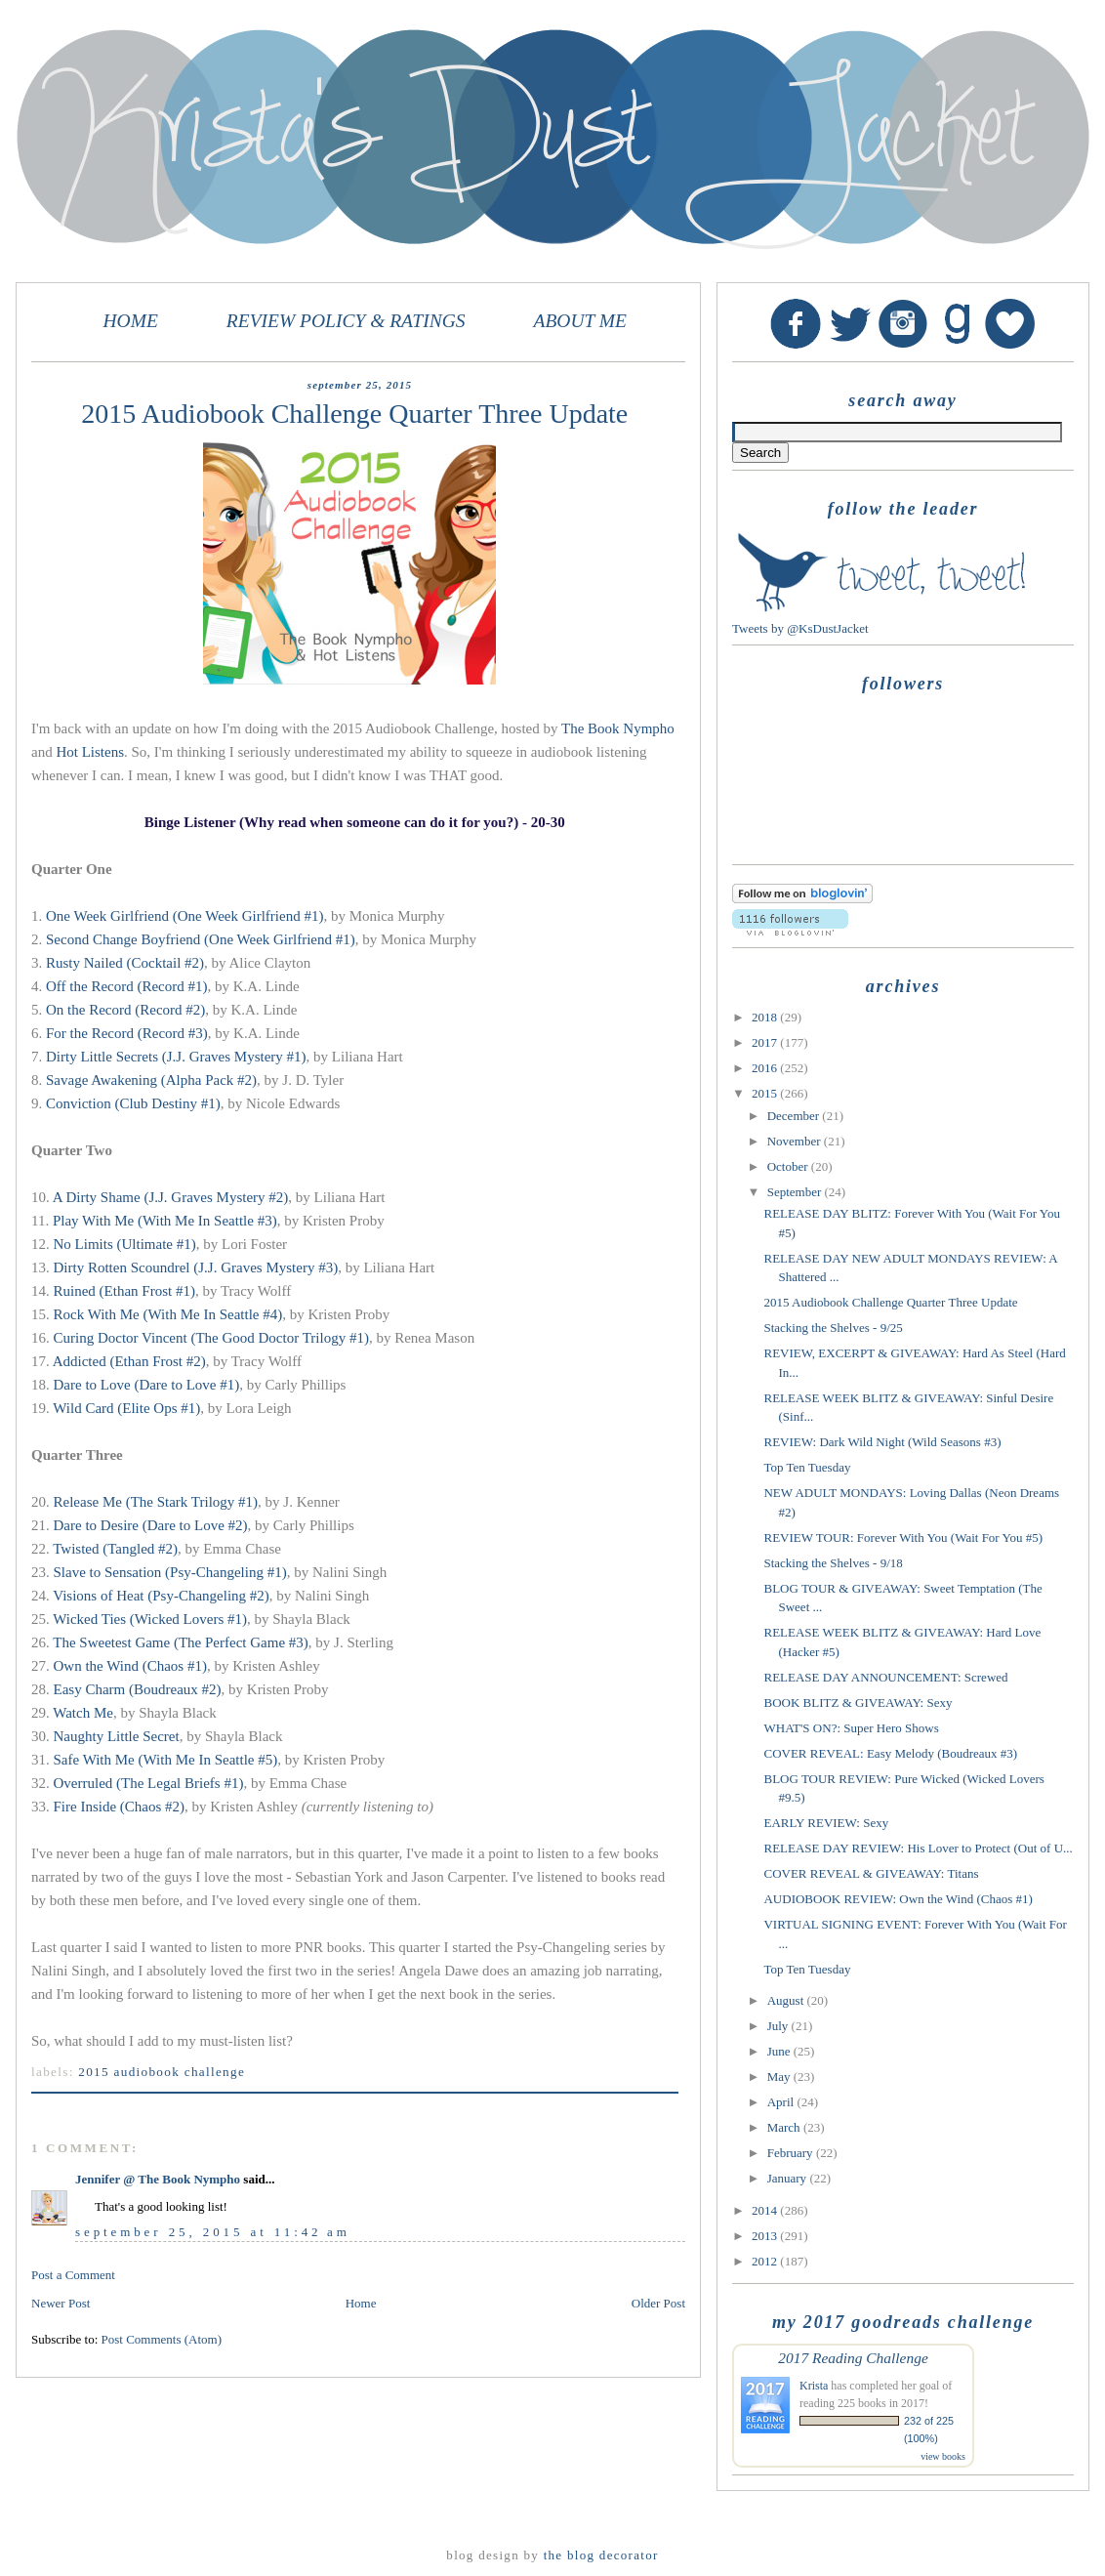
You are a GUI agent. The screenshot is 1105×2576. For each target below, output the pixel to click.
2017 (766, 1042)
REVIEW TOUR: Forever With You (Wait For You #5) (903, 1537)
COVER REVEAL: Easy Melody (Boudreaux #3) (890, 1753)
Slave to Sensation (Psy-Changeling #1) (170, 1572)
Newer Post (60, 2303)
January (788, 2178)
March (785, 2127)
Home (361, 2303)
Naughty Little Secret (115, 1736)
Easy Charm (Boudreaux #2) (138, 1689)
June (780, 2051)
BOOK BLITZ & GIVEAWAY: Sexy (857, 1702)
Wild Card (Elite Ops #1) (126, 1408)
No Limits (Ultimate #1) (125, 1244)
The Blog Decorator (601, 2555)
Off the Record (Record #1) (127, 986)
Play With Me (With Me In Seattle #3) (165, 1220)
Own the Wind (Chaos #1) (130, 1666)
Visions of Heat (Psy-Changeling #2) (161, 1595)
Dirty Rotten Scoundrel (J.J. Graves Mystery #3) (196, 1267)
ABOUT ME (580, 321)
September (796, 1191)
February (791, 2152)
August (787, 2000)
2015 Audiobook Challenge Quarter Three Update (890, 1302)
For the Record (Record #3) (127, 1033)
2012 (766, 2261)
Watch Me (83, 1713)
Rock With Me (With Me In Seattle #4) (168, 1314)
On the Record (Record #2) (125, 1010)
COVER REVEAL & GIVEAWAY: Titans (870, 1873)
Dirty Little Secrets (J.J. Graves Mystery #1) (176, 1056)
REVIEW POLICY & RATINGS (346, 321)
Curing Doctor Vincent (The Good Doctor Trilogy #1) (211, 1338)
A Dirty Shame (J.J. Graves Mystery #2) (171, 1197)
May (780, 2076)
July (779, 2025)
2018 (766, 1017)
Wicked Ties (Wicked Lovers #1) (150, 1619)
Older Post (658, 2303)
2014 (766, 2210)
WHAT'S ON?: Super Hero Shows (850, 1728)
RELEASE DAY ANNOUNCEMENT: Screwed (885, 1677)
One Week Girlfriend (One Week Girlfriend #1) (184, 916)
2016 (766, 1067)
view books (943, 2456)
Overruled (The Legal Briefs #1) (149, 1783)
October (789, 1166)
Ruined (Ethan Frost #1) (124, 1291)
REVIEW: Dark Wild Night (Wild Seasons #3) (882, 1441)
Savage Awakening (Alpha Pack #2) (151, 1080)
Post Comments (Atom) (162, 2339)
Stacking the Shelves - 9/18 (832, 1563)
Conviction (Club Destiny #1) (133, 1103)
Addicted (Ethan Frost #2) (129, 1361)
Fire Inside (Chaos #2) (119, 1806)
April (782, 2102)
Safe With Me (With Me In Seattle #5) (166, 1759)
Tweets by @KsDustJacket (800, 628)
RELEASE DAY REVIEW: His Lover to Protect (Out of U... (917, 1848)
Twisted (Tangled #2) (115, 1549)
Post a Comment (73, 2274)
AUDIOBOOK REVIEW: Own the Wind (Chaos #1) (897, 1898)
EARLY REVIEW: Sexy (825, 1822)
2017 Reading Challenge (853, 2357)
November (795, 1141)
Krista (813, 2385)
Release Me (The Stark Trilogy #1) (156, 1502)
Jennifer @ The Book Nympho (157, 2179)
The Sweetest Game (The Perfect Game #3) (180, 1642)
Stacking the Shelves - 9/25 (832, 1327)
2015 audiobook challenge (161, 2071)
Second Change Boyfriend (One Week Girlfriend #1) (200, 939)
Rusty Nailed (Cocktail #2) (125, 963)
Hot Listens (90, 752)
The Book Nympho (618, 728)
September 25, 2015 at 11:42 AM (212, 2231)
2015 (766, 1093)
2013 (766, 2235)
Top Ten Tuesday (806, 1467)
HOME (130, 321)
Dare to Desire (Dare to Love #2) (151, 1525)
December (795, 1115)
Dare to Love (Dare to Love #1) (147, 1384)
